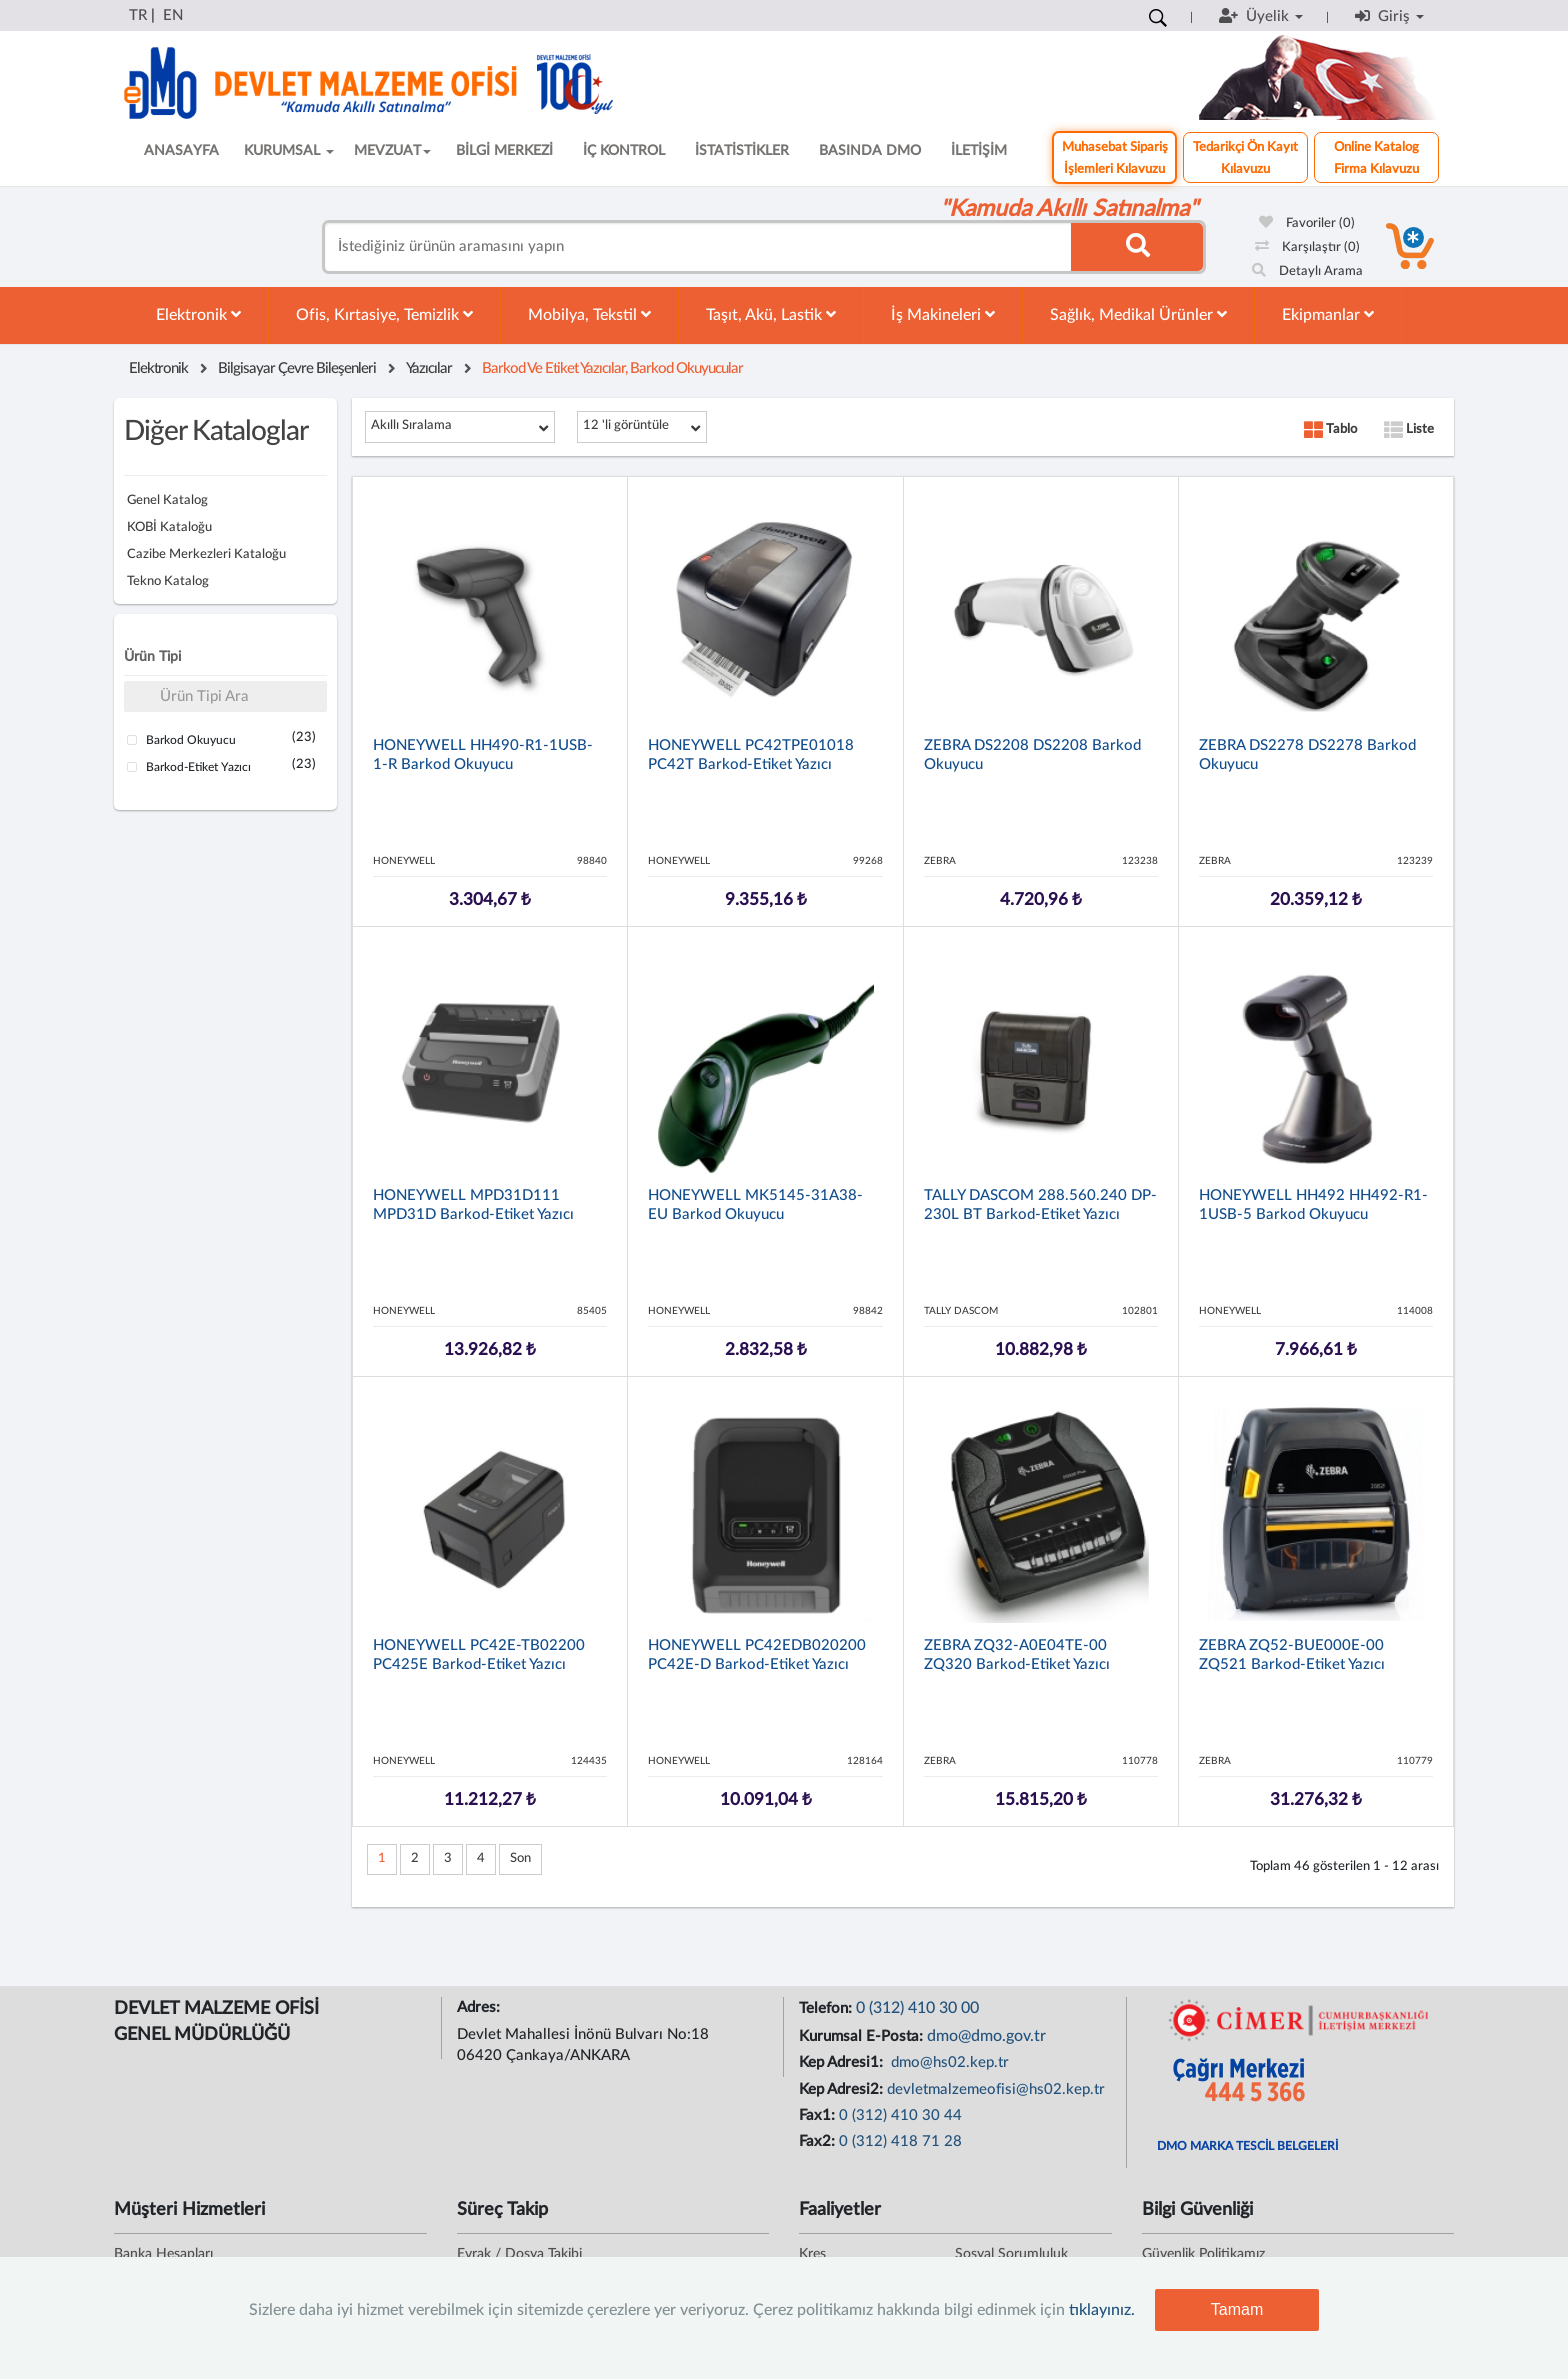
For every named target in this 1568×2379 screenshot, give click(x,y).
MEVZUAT (392, 151)
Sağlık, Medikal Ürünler (1138, 314)
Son (520, 1858)
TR (138, 15)
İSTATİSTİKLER (742, 151)
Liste (1409, 429)
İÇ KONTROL (624, 151)
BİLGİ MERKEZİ (504, 151)
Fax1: (819, 2115)
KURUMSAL (289, 151)
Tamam (1237, 2309)
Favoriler (1307, 223)
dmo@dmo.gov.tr (986, 2036)
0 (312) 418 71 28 (900, 2141)
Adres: (480, 2007)
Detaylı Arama (1307, 271)
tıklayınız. (1102, 2310)
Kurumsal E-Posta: (863, 2036)
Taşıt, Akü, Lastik (771, 314)
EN (173, 15)
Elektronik (198, 314)
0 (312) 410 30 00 (917, 2008)
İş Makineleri (943, 314)
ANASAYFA (181, 151)
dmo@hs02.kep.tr (948, 2062)
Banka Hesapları (163, 2254)
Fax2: (819, 2141)
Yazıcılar (429, 368)
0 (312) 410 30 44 (900, 2115)
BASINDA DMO (870, 151)
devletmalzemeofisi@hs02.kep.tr (996, 2089)
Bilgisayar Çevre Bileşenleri (297, 368)
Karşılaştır (1307, 247)
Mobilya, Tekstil (589, 314)
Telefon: (827, 2008)
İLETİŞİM (979, 151)
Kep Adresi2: (843, 2089)
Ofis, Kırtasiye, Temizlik (384, 314)
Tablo (1330, 429)
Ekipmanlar (1328, 314)
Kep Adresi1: (843, 2062)
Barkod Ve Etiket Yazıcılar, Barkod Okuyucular (612, 368)
